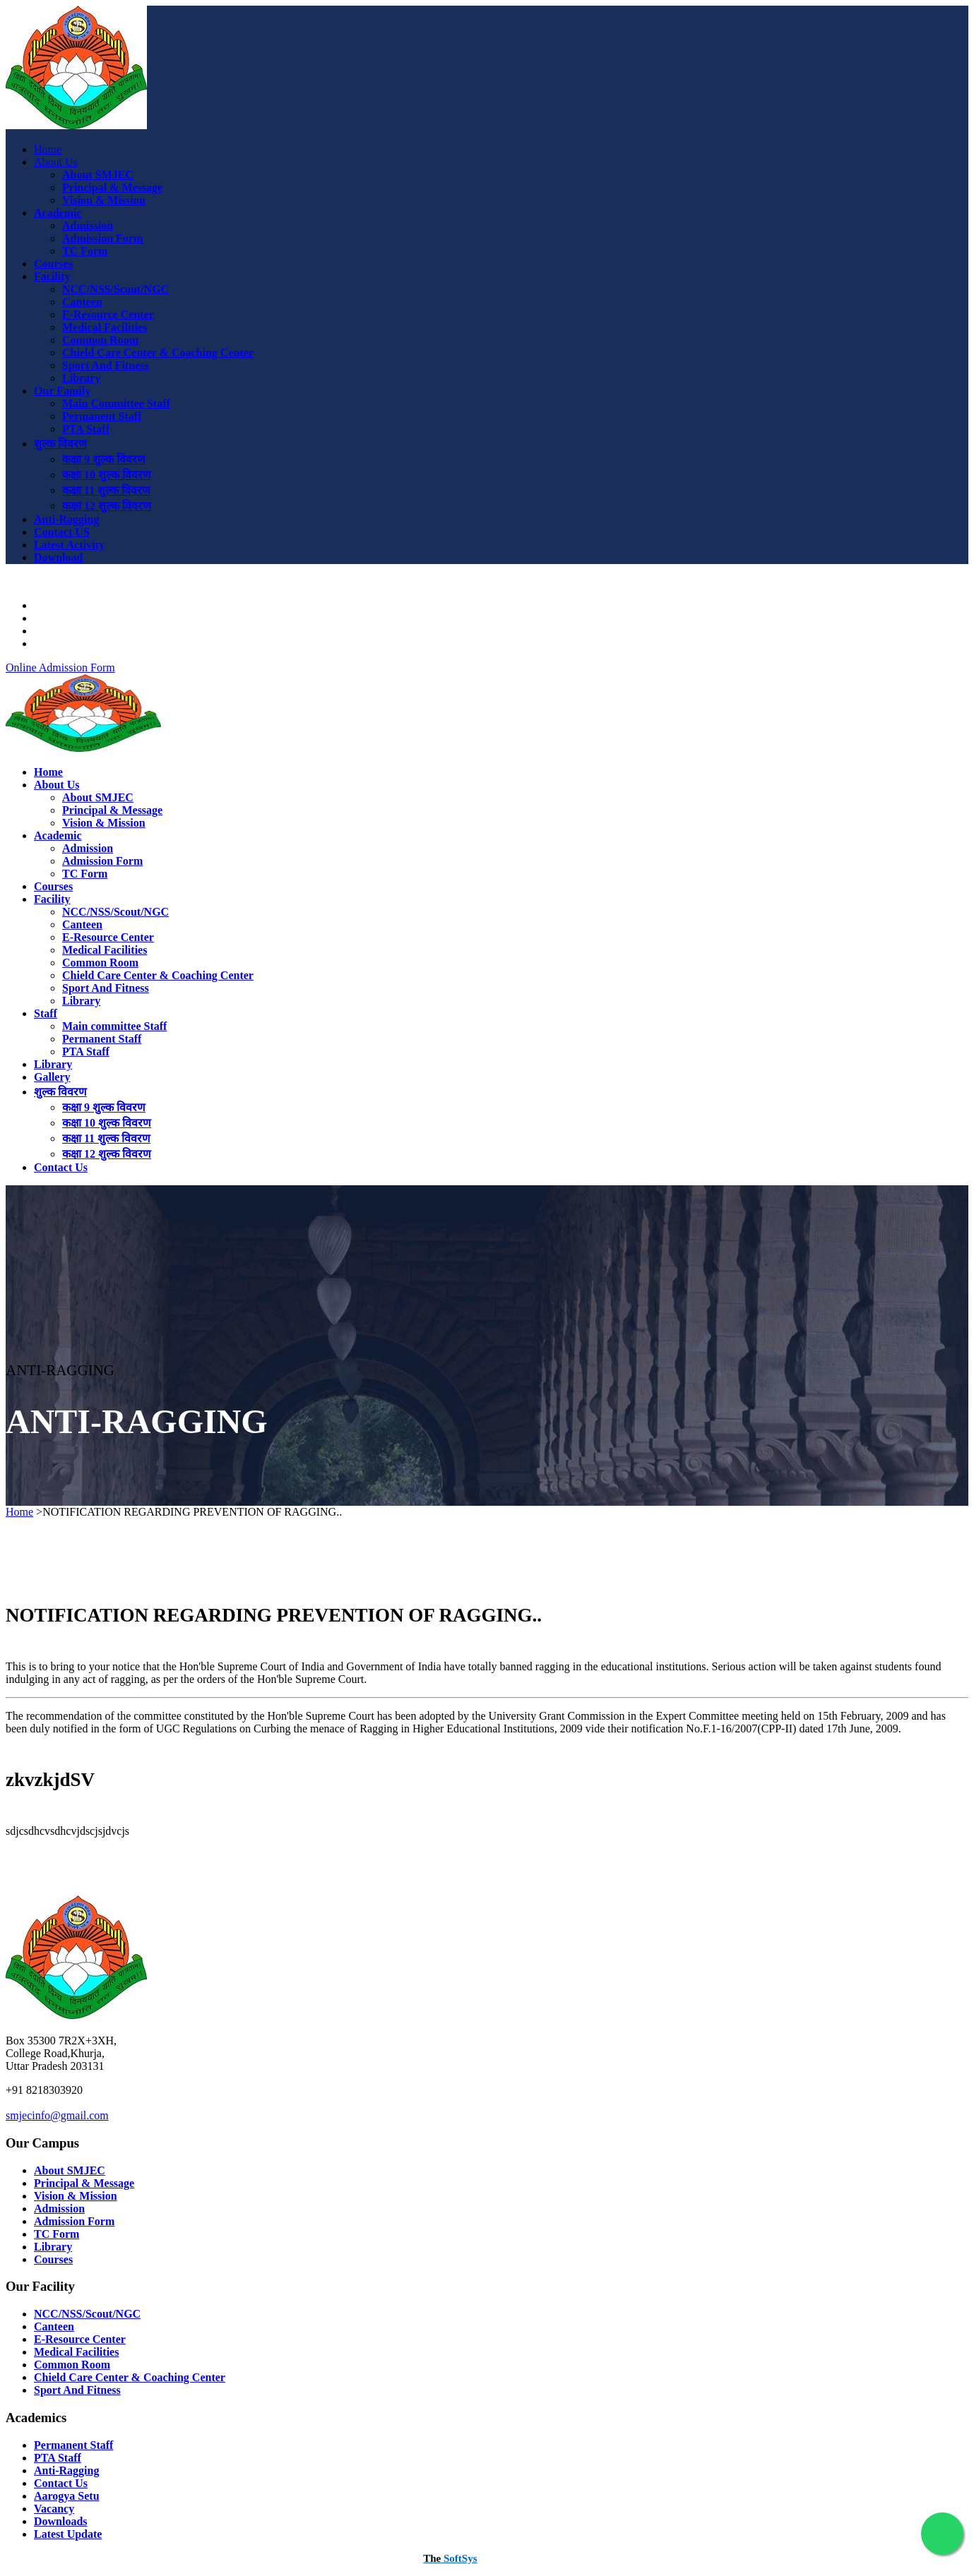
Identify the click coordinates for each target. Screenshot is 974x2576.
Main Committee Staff (116, 403)
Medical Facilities (104, 327)
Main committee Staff (114, 1026)
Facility (52, 276)
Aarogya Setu (67, 605)
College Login (67, 643)
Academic (58, 213)
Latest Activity (69, 545)
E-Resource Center (108, 314)
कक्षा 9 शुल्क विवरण (103, 459)
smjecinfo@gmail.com (57, 2115)
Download (58, 557)
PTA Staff (85, 429)
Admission (87, 226)
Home (47, 149)
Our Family (62, 391)
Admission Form (102, 238)
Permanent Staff (101, 416)
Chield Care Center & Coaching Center (158, 353)
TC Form (84, 251)
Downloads (61, 618)
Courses (53, 264)
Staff (45, 1013)
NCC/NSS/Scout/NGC (115, 289)
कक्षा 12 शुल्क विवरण (106, 506)
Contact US (62, 532)
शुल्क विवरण (60, 444)
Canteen (82, 302)
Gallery (52, 1077)
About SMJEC (97, 175)
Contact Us (61, 1167)
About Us (56, 162)
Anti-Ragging (66, 519)
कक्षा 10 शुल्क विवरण (106, 475)
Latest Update (68, 2534)
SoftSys (450, 2558)
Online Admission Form (60, 667)
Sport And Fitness (105, 365)
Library (81, 378)
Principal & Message (112, 187)
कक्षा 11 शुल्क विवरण (106, 490)
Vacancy (54, 2509)
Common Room (100, 340)
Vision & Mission (103, 200)
